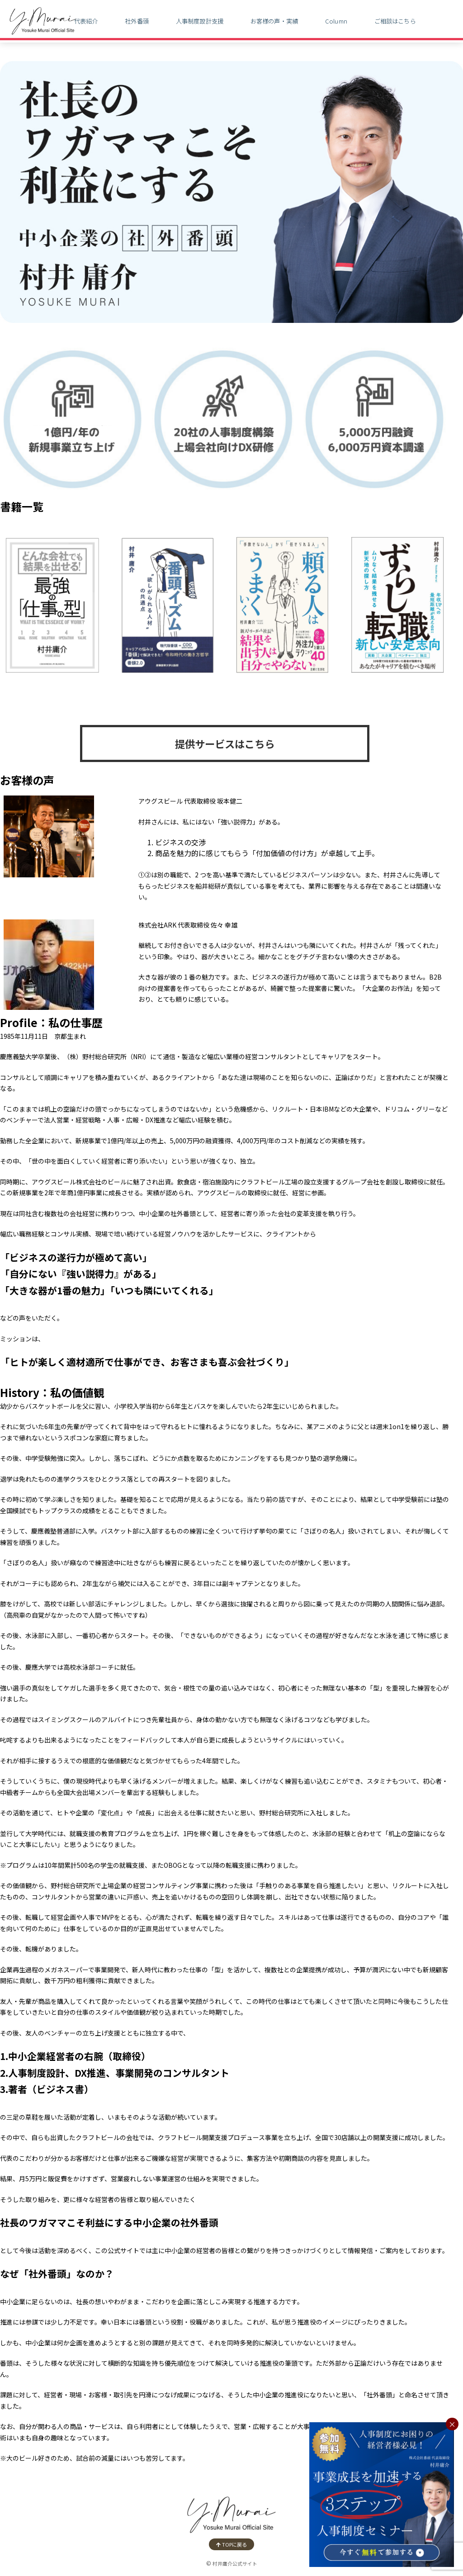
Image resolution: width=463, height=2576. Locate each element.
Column (336, 21)
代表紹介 (86, 21)
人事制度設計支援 (199, 21)
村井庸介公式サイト (235, 2563)
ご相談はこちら (395, 21)
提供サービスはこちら (224, 743)
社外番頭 (137, 21)
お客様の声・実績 (274, 21)
